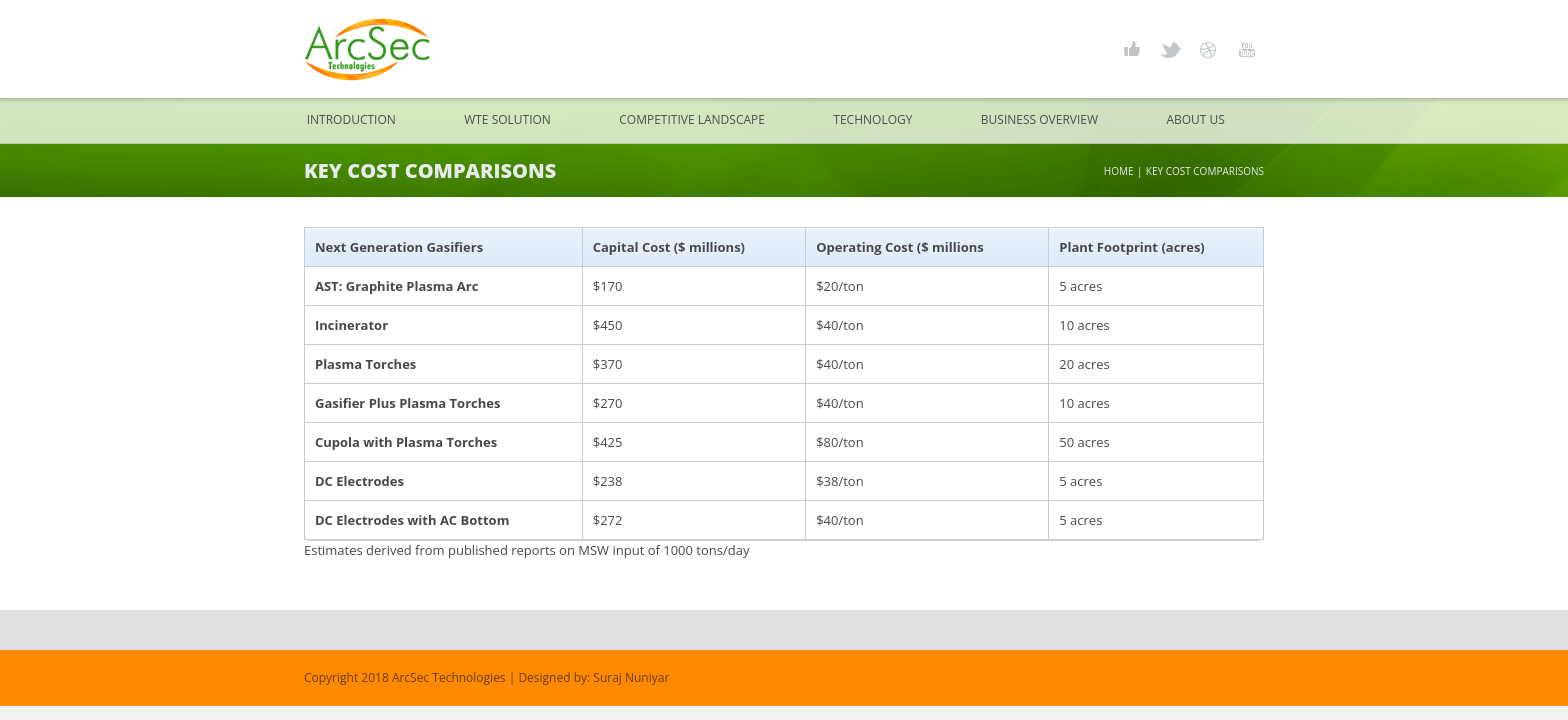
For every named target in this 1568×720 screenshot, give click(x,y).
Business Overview (1039, 119)
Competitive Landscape (692, 119)
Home (1119, 171)
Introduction (351, 119)
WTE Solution (507, 119)
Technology (872, 119)
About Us (1195, 119)
